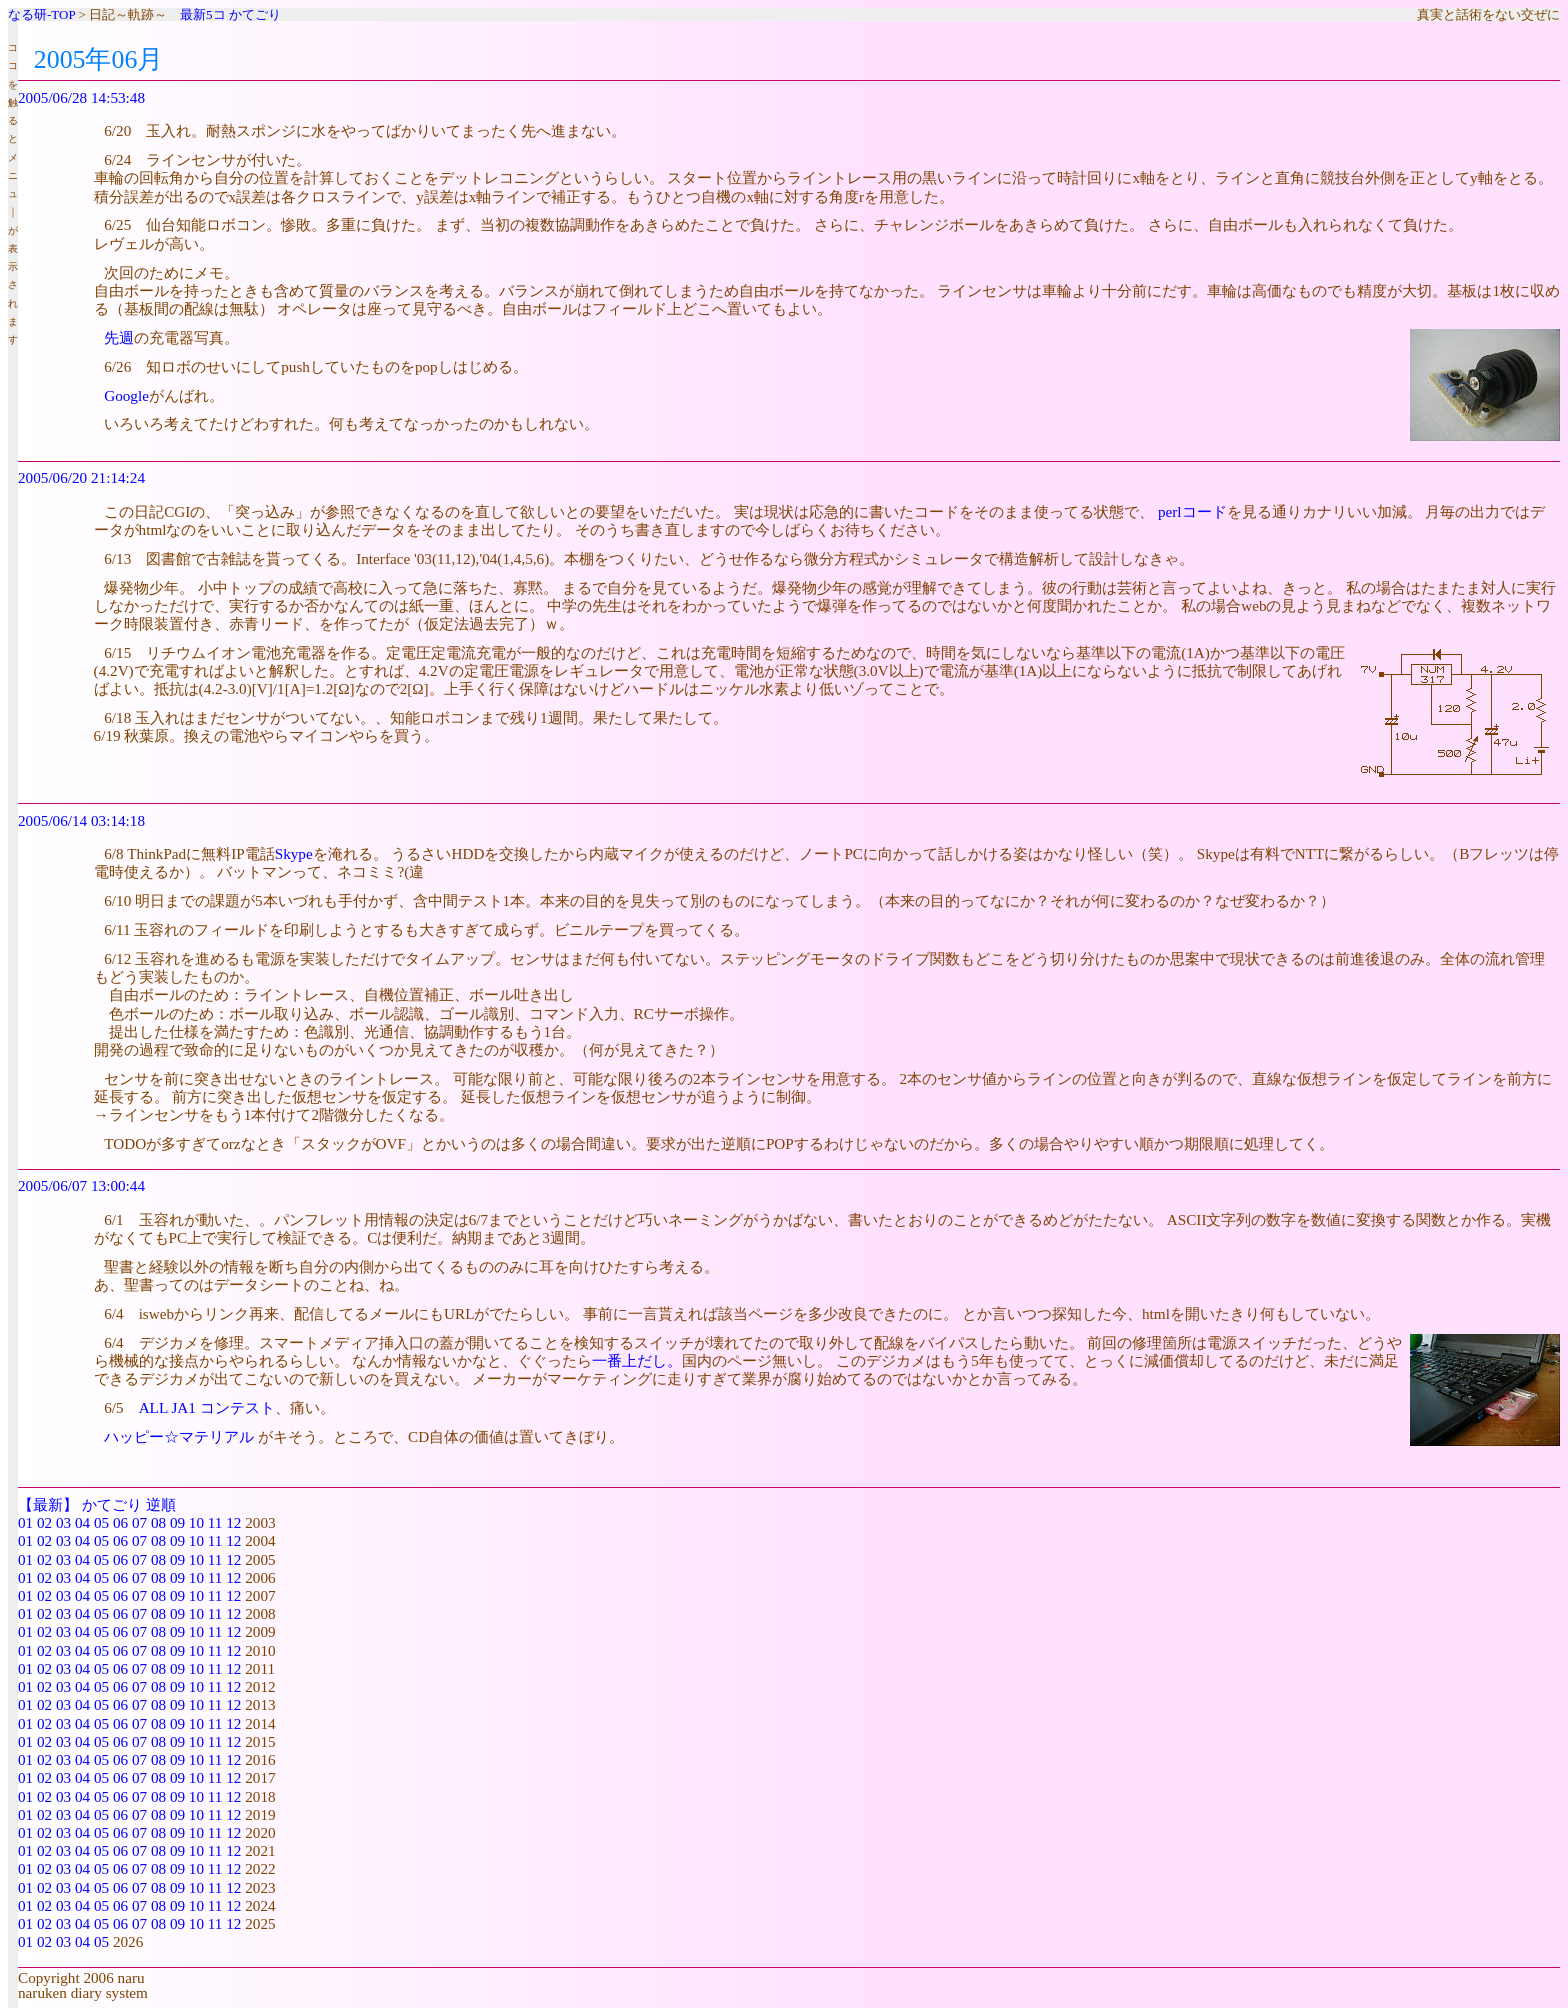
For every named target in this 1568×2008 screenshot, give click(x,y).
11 (215, 1522)
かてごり (255, 14)
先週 (119, 337)
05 (101, 1522)
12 (233, 1522)
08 (158, 1522)
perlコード (1192, 511)
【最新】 (48, 1504)
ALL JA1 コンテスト (207, 1407)
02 (44, 1522)
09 (177, 1522)
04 (82, 1522)
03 (63, 1522)
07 (139, 1522)
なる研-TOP (41, 14)
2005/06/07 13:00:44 (81, 1185)
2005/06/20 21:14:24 (81, 477)
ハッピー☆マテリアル (179, 1436)
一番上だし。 (637, 1360)
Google (126, 395)
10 (196, 1522)
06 (120, 1522)
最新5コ (203, 14)
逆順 (161, 1504)
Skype (294, 853)
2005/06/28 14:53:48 (81, 97)
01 (25, 1522)
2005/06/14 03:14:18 (81, 820)
